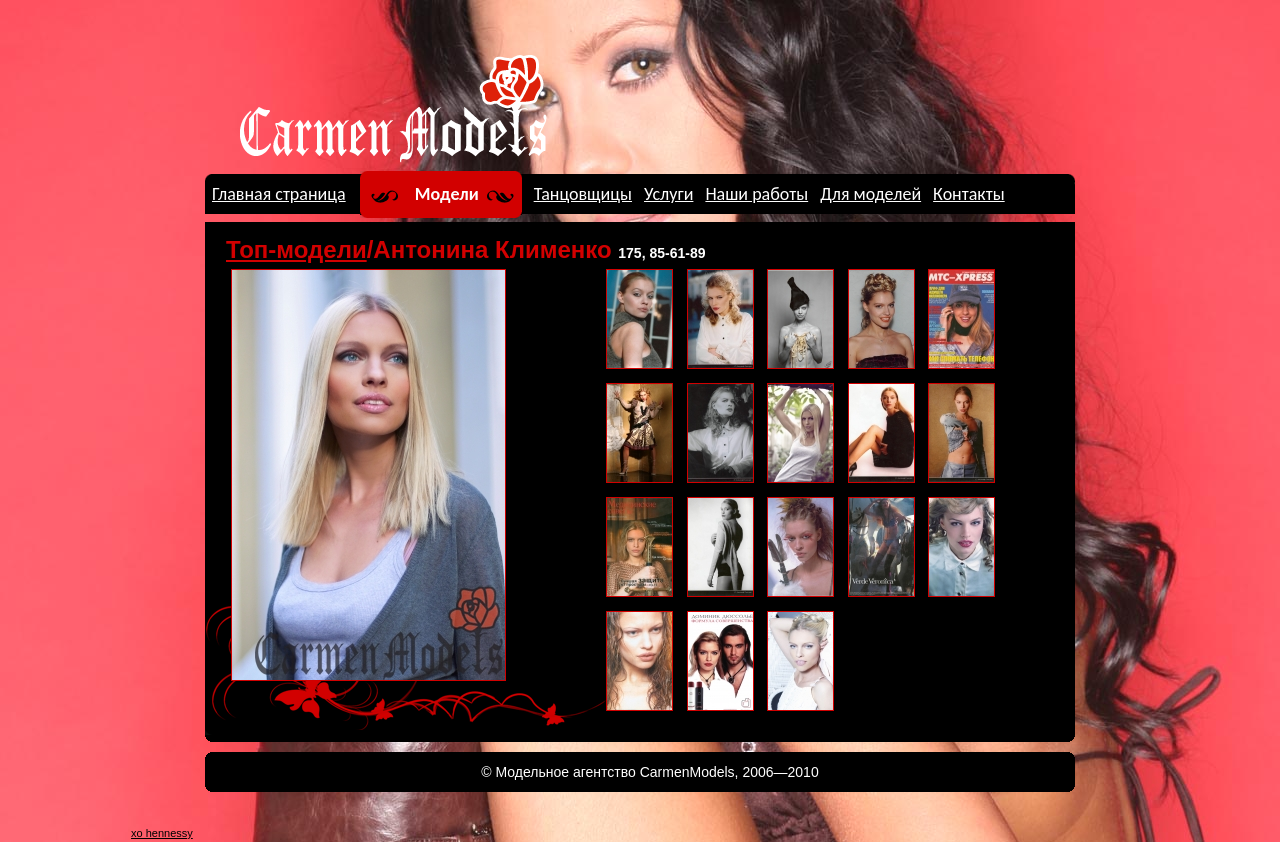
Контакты (969, 194)
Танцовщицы (583, 194)
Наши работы (756, 194)
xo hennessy (162, 833)
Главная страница (279, 194)
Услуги (668, 194)
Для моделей (870, 194)
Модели (447, 194)
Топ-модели (296, 249)
